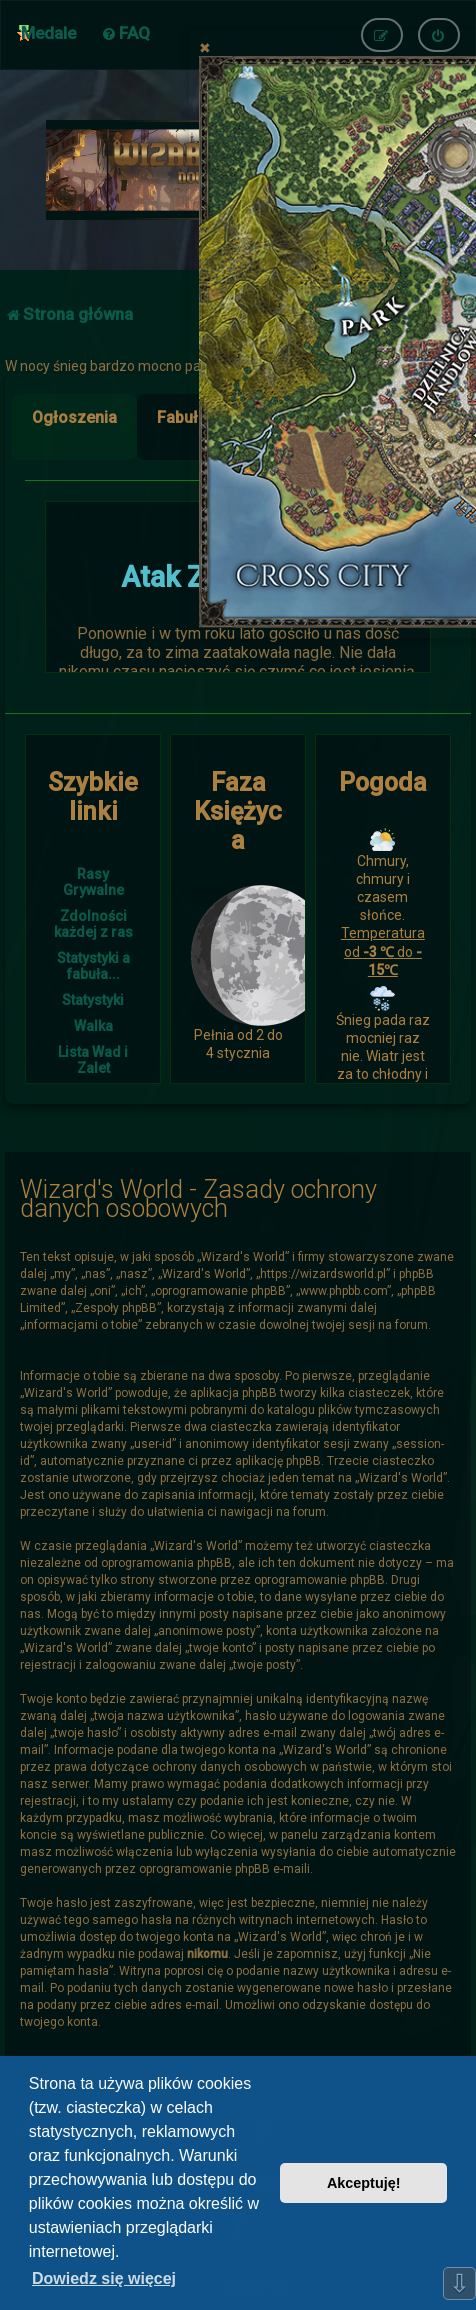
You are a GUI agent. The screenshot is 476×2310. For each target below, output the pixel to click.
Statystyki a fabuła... (93, 966)
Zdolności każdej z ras (93, 924)
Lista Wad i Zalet (93, 1060)
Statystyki (93, 1000)
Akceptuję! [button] (364, 2183)
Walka (93, 1026)
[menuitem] (125, 33)
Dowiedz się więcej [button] (104, 2278)
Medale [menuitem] (48, 33)
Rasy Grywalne (93, 882)
